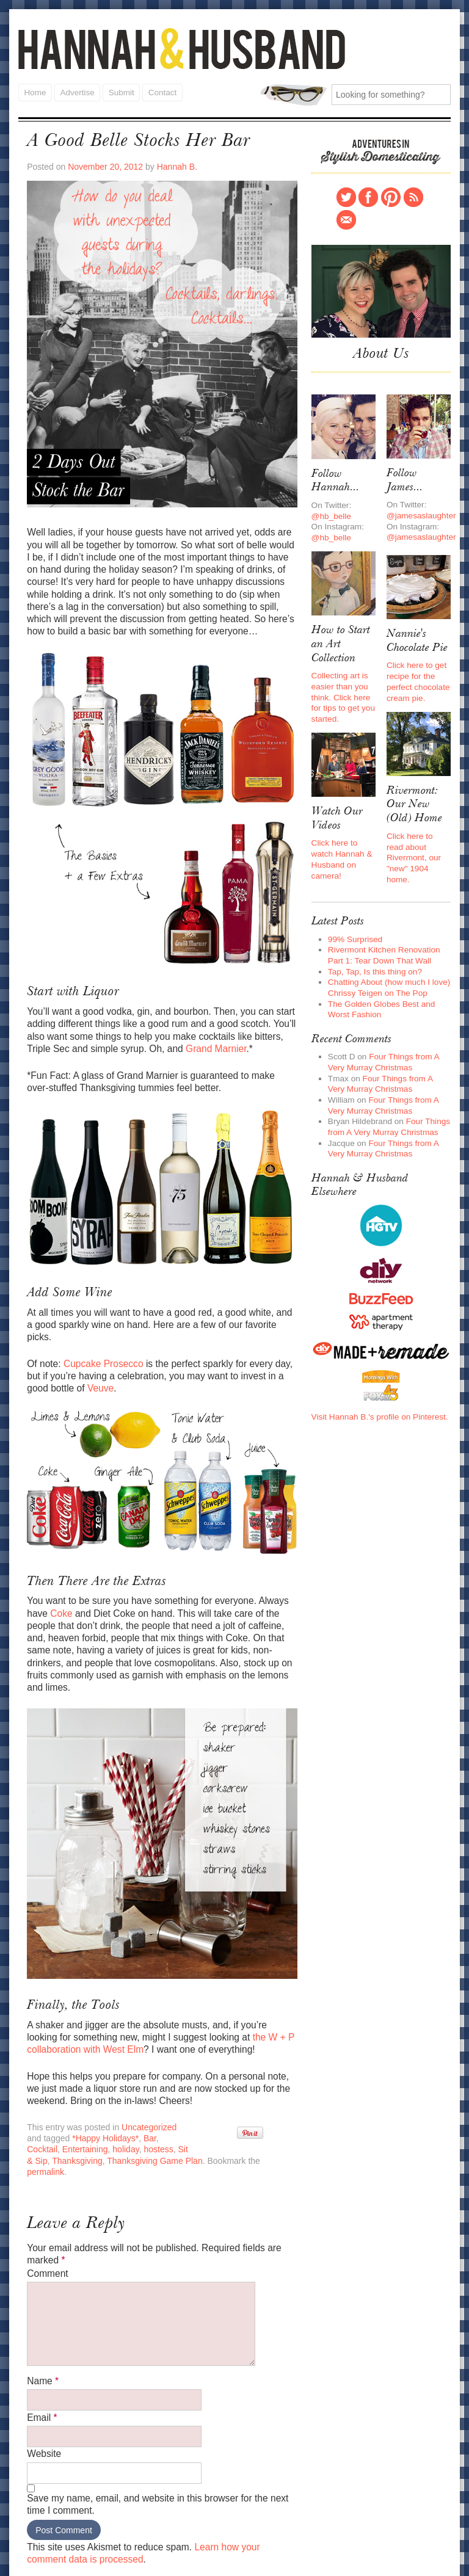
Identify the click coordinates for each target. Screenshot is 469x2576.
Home (35, 91)
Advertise (76, 91)
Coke (59, 1580)
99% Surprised (353, 918)
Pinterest (391, 195)
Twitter (346, 195)
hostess (120, 2094)
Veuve (75, 1358)
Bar (129, 2083)
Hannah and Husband (182, 48)
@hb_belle (330, 509)
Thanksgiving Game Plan (126, 2105)
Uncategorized (145, 2073)
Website (43, 2380)
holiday (88, 2094)
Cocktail (155, 2083)
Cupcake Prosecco (100, 1334)
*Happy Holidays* (86, 2083)
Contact (161, 91)
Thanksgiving (51, 2105)
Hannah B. (171, 164)
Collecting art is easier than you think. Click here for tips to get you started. (342, 686)
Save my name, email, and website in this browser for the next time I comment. (153, 2429)
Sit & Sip (154, 2094)
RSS (413, 195)
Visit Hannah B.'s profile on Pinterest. (377, 1383)
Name (42, 2311)
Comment (47, 2203)
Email (41, 2345)
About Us (381, 351)
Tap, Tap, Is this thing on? (372, 949)
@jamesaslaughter (420, 508)
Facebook (368, 195)
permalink (248, 2105)
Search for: (293, 93)
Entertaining (49, 2094)
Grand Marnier (209, 1037)
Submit (120, 91)
